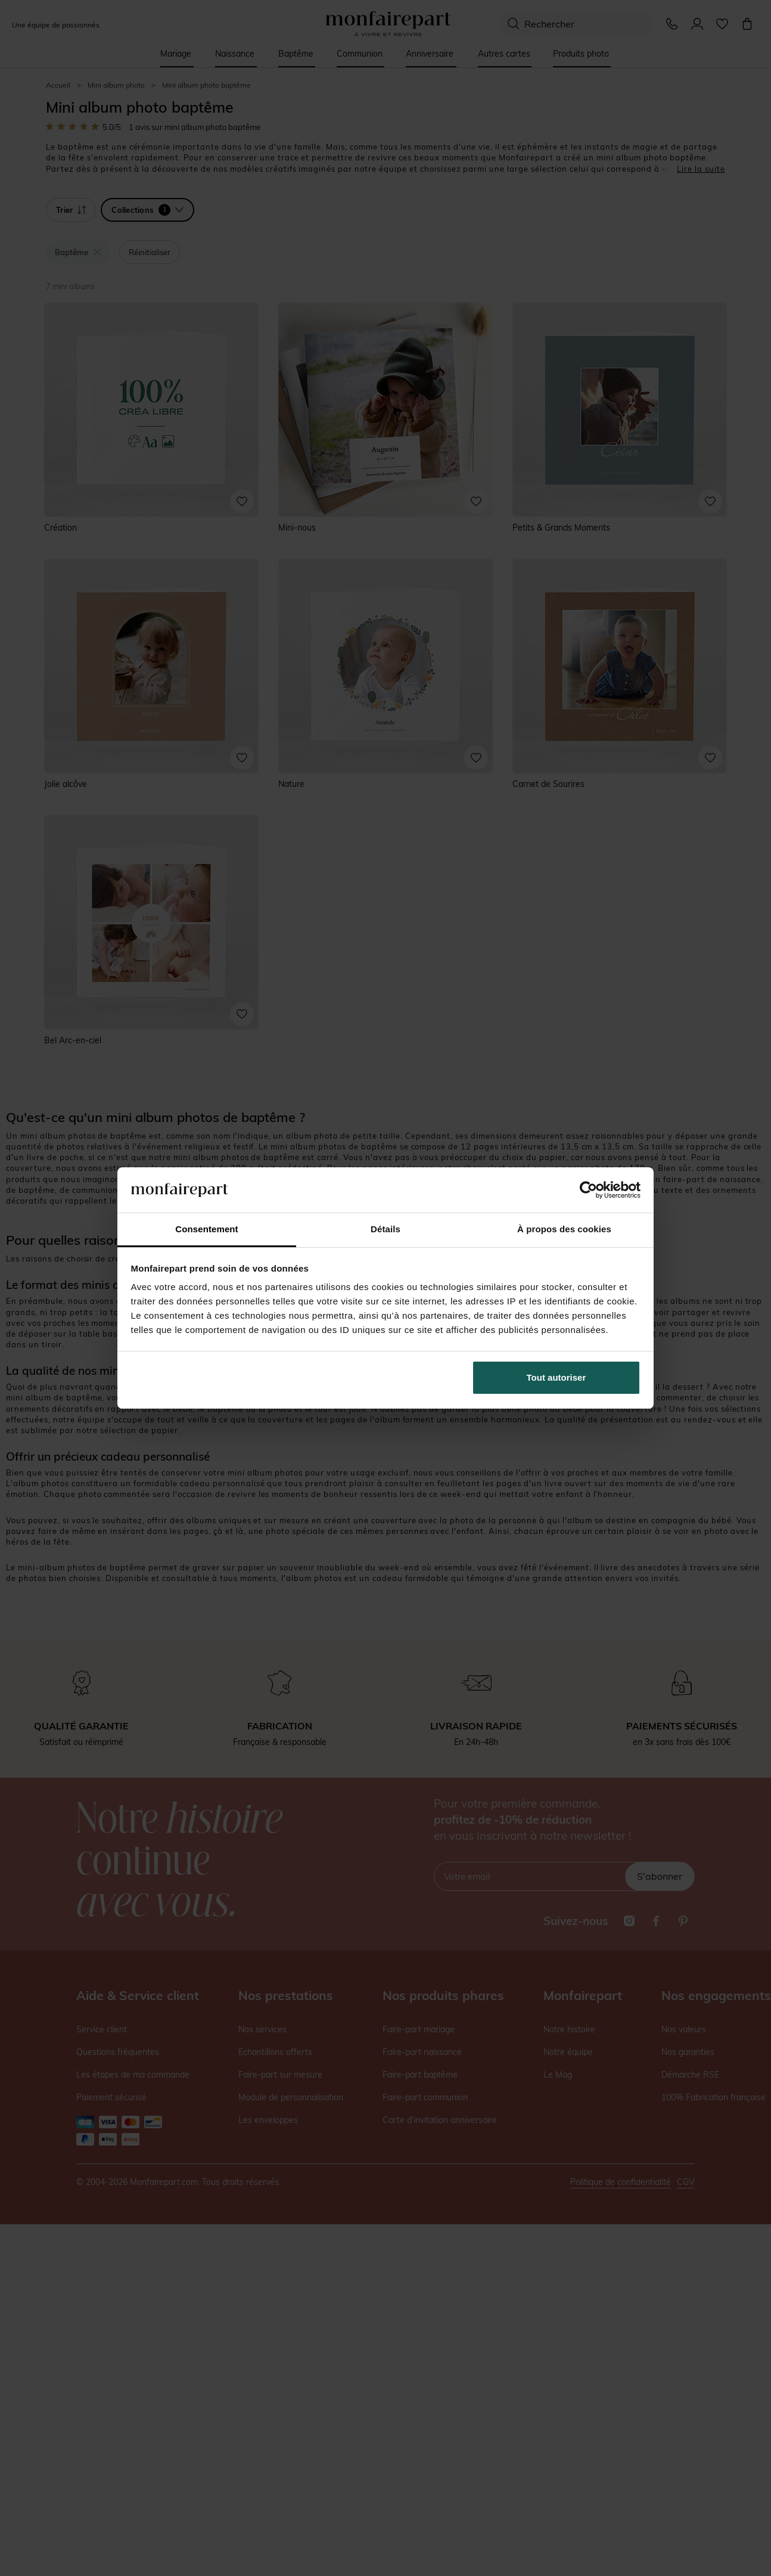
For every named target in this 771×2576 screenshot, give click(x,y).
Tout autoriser (556, 1377)
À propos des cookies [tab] (564, 1229)
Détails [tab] (385, 1229)
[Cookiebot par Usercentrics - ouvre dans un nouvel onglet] (588, 1190)
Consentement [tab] (206, 1229)
